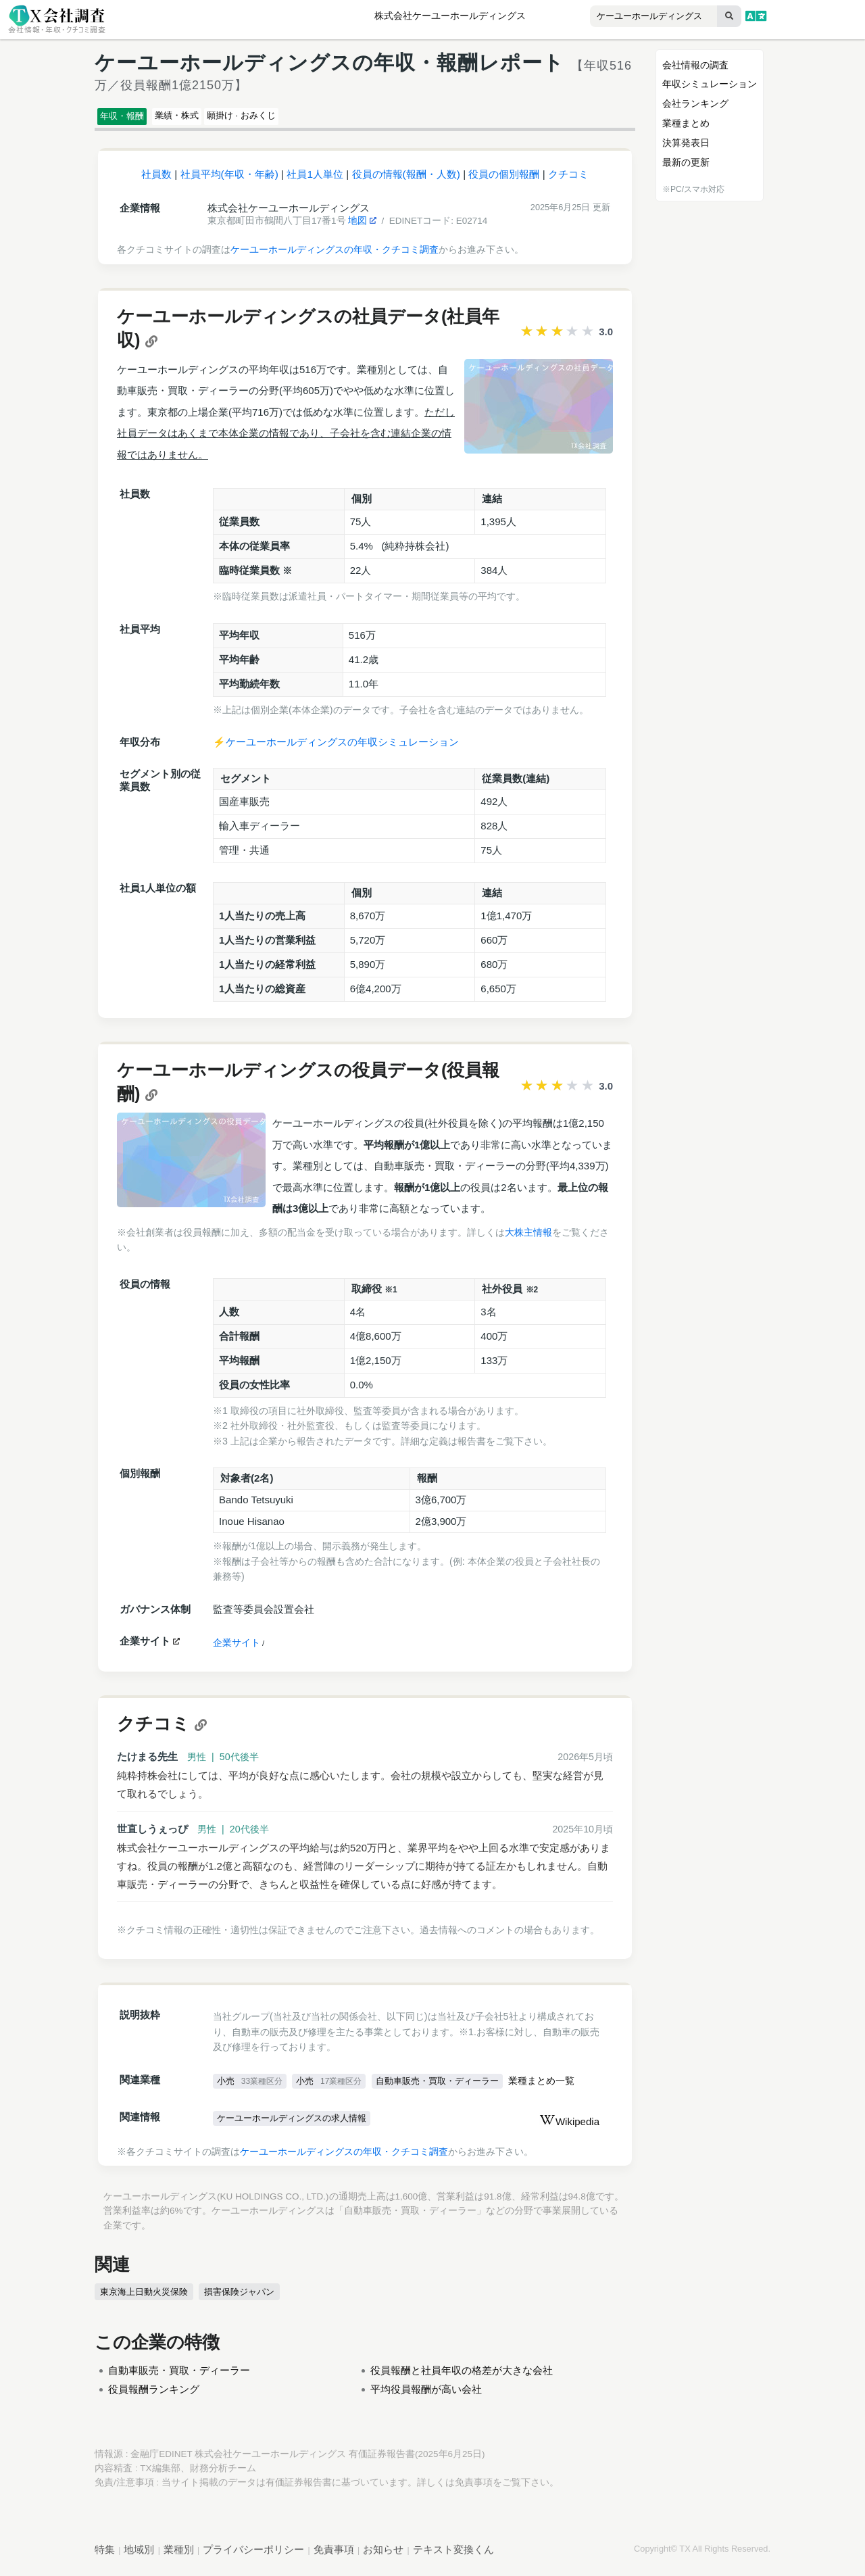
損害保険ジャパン (243, 2298)
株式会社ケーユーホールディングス (450, 16)
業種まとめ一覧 (558, 2088)
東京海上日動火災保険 (146, 2298)
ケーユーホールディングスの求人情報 (298, 2125)
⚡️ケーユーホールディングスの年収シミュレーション (336, 748)
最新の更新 (686, 162)
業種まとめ (686, 123)
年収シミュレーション (709, 83)
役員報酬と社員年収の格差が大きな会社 (461, 2376)
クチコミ (568, 180)
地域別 (139, 2555)
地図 (362, 227)
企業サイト (236, 1649)
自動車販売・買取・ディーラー (448, 2087)
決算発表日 (686, 142)
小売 (251, 2087)
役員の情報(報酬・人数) (406, 180)
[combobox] (626, 17)
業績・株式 (207, 118)
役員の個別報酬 (503, 180)
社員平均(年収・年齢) (229, 180)
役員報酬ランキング (153, 2395)
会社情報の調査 (695, 64)
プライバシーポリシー (253, 2555)
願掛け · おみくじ (297, 118)
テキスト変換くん (453, 2555)
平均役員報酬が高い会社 (426, 2395)
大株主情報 (528, 1238)
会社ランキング (695, 103)
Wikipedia (569, 2128)
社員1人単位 (315, 180)
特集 (105, 2555)
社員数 (156, 180)
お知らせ (383, 2555)
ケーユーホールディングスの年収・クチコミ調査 (334, 255)
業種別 (179, 2555)
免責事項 (474, 2488)
